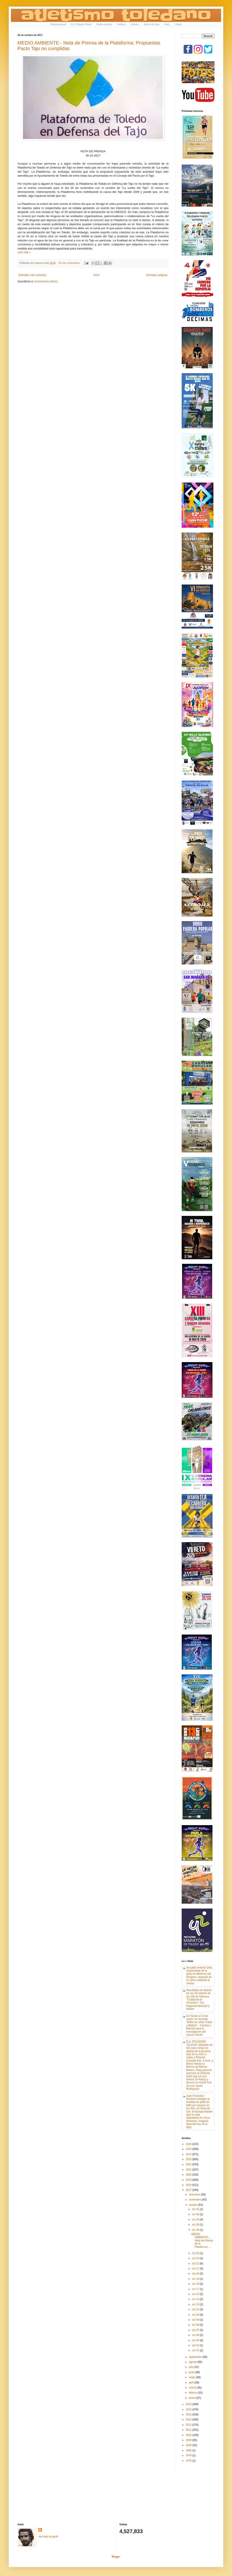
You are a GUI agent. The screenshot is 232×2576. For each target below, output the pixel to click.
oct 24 (196, 2258)
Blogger (116, 2556)
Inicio (96, 275)
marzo (193, 2387)
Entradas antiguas (156, 275)
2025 (189, 2149)
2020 (189, 2174)
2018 (189, 2184)
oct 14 (196, 2299)
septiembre (196, 2356)
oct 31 (196, 2209)
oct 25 (196, 2253)
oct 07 (196, 2330)
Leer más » (24, 252)
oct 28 (196, 2224)
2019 (189, 2179)
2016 (189, 2404)
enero (192, 2397)
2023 (189, 2159)
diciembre (195, 2194)
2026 (189, 2144)
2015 (189, 2409)
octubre (193, 2204)
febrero (193, 2392)
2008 (189, 2445)
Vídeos (178, 24)
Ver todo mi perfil (48, 2536)
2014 (189, 2414)
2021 (189, 2169)
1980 (189, 2450)
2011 (189, 2429)
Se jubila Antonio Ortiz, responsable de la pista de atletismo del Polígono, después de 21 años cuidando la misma (199, 1975)
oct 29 (196, 2219)
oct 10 (196, 2314)
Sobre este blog (151, 24)
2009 (189, 2440)
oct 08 (196, 2324)
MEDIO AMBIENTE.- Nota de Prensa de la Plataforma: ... (202, 2240)
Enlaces (135, 24)
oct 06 (196, 2335)
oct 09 (196, 2319)
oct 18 (196, 2283)
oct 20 (196, 2273)
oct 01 (196, 2350)
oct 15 (196, 2294)
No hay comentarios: (70, 263)
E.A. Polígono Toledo (81, 24)
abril (192, 2382)
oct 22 (196, 2263)
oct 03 (196, 2345)
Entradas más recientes (32, 275)
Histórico (121, 24)
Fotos (167, 24)
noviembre (195, 2199)
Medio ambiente (104, 24)
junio (192, 2372)
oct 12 (196, 2309)
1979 (189, 2455)
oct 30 (196, 2214)
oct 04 (196, 2340)
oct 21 (196, 2268)
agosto (193, 2362)
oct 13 (196, 2304)
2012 (189, 2424)
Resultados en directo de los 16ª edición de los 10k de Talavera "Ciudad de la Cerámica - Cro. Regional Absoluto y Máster (199, 2000)
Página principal (58, 24)
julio (191, 2367)
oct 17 (196, 2289)
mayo (192, 2377)
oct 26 (196, 2229)
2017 (189, 2189)
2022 (189, 2164)
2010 (189, 2435)
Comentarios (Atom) (46, 281)
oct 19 (196, 2278)
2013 (189, 2419)
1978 (189, 2460)
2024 (189, 2154)
